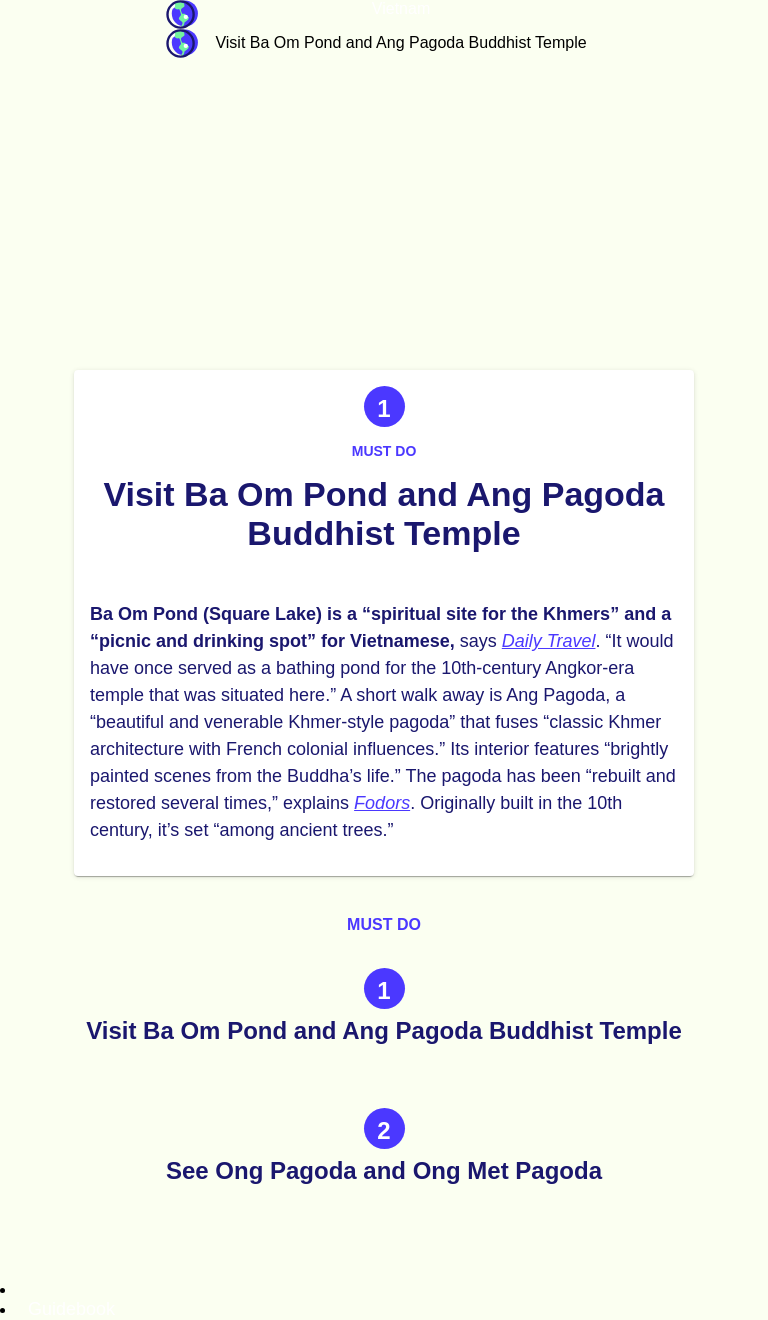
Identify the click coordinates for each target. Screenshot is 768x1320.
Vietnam (401, 8)
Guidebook (182, 14)
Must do (384, 451)
